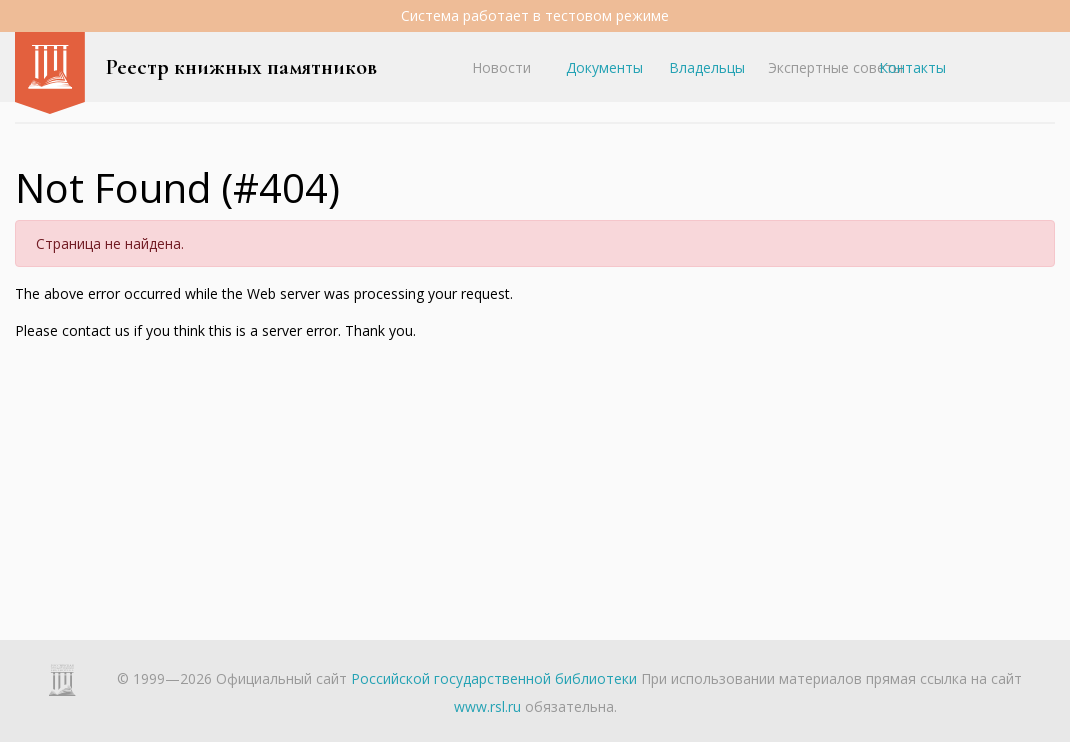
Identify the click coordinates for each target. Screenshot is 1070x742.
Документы (604, 67)
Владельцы (707, 67)
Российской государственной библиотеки (494, 678)
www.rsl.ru (487, 706)
